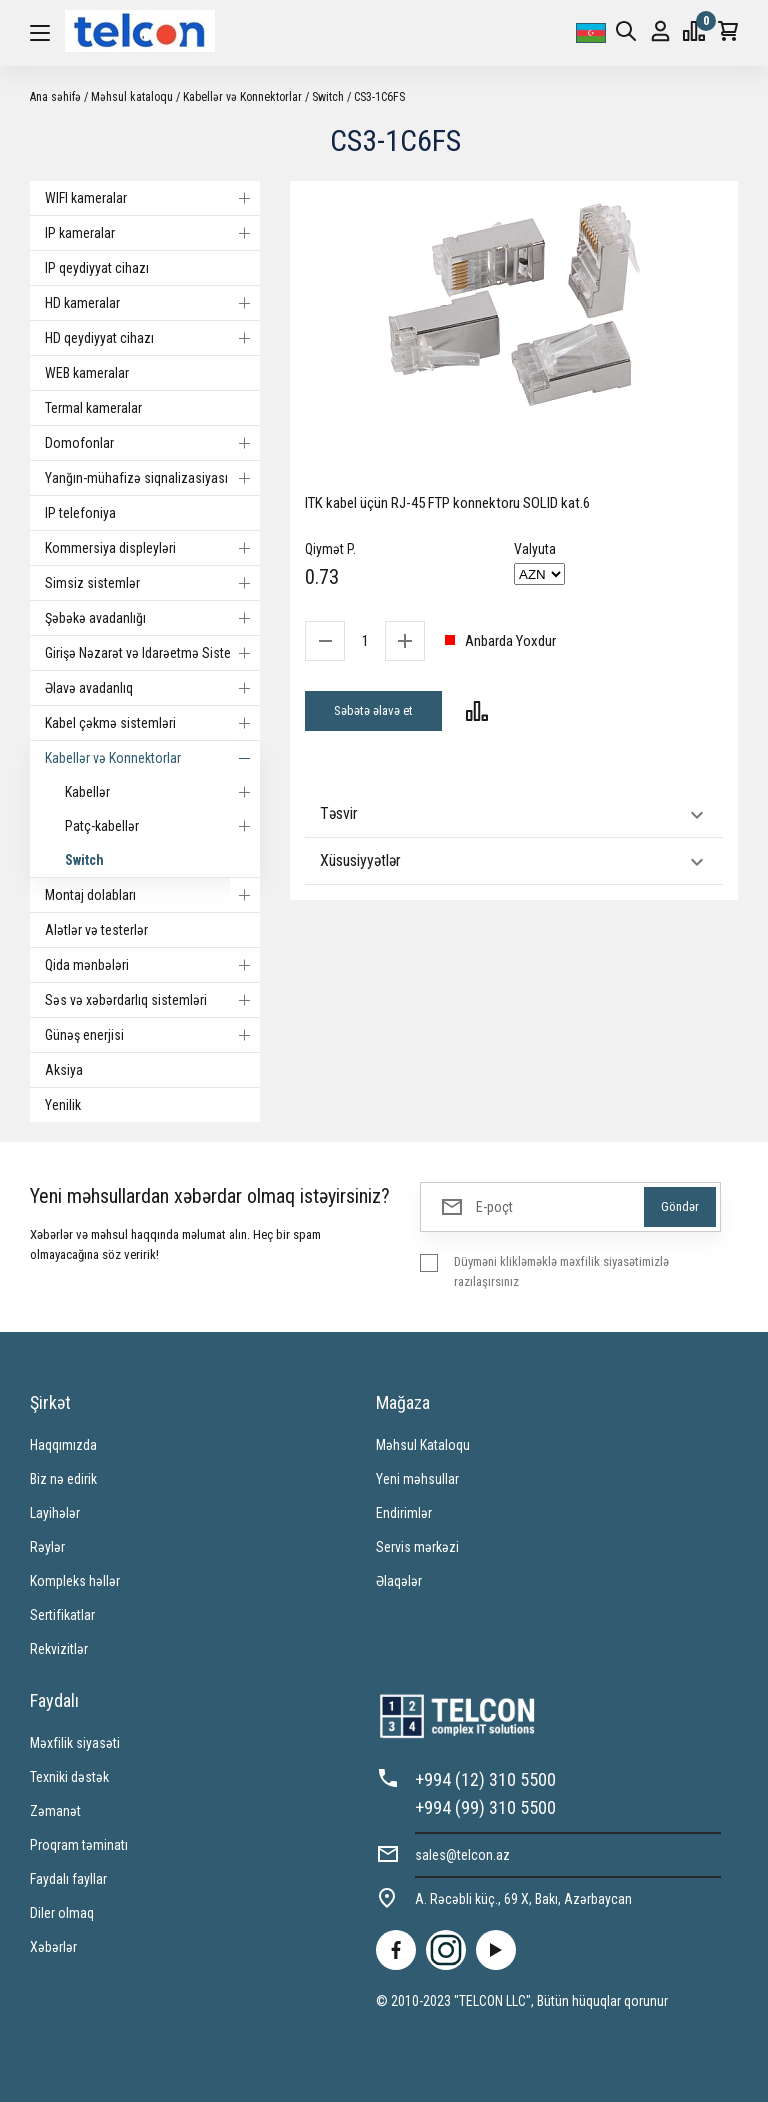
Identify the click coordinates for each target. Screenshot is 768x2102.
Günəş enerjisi (152, 1035)
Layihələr (55, 1513)
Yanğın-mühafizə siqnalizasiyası (152, 478)
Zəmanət (55, 1811)
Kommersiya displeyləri (152, 548)
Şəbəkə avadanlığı (152, 618)
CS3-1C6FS (379, 97)
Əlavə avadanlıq (152, 688)
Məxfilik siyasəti (75, 1743)
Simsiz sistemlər (152, 583)
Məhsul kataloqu (132, 97)
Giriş (660, 31)
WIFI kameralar (152, 198)
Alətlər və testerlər (96, 930)
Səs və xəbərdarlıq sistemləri (152, 1000)
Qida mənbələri (152, 965)
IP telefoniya (80, 513)
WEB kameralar (87, 373)
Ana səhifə (55, 97)
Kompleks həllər (75, 1581)
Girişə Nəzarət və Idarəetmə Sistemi (152, 653)
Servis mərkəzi (417, 1547)
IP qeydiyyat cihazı (97, 268)
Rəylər (47, 1547)
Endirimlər (404, 1513)
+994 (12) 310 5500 (485, 1779)
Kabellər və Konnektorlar (242, 97)
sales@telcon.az (462, 1855)
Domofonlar (152, 443)
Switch (328, 97)
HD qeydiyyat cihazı (152, 338)
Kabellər (162, 792)
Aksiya (64, 1070)
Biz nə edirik (63, 1479)
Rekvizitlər (59, 1649)
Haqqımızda (63, 1445)
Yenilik (63, 1105)
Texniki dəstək (69, 1777)
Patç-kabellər (162, 826)
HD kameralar (152, 303)
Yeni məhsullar (417, 1479)
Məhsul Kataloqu (423, 1445)
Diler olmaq (62, 1913)
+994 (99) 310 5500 (485, 1807)
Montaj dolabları (152, 895)
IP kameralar (152, 233)
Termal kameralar (93, 408)
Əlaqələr (399, 1581)
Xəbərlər (53, 1947)
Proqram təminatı (79, 1845)
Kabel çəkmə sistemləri (152, 723)
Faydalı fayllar (68, 1879)
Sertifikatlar (62, 1615)
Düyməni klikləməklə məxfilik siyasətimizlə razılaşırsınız (561, 1271)
